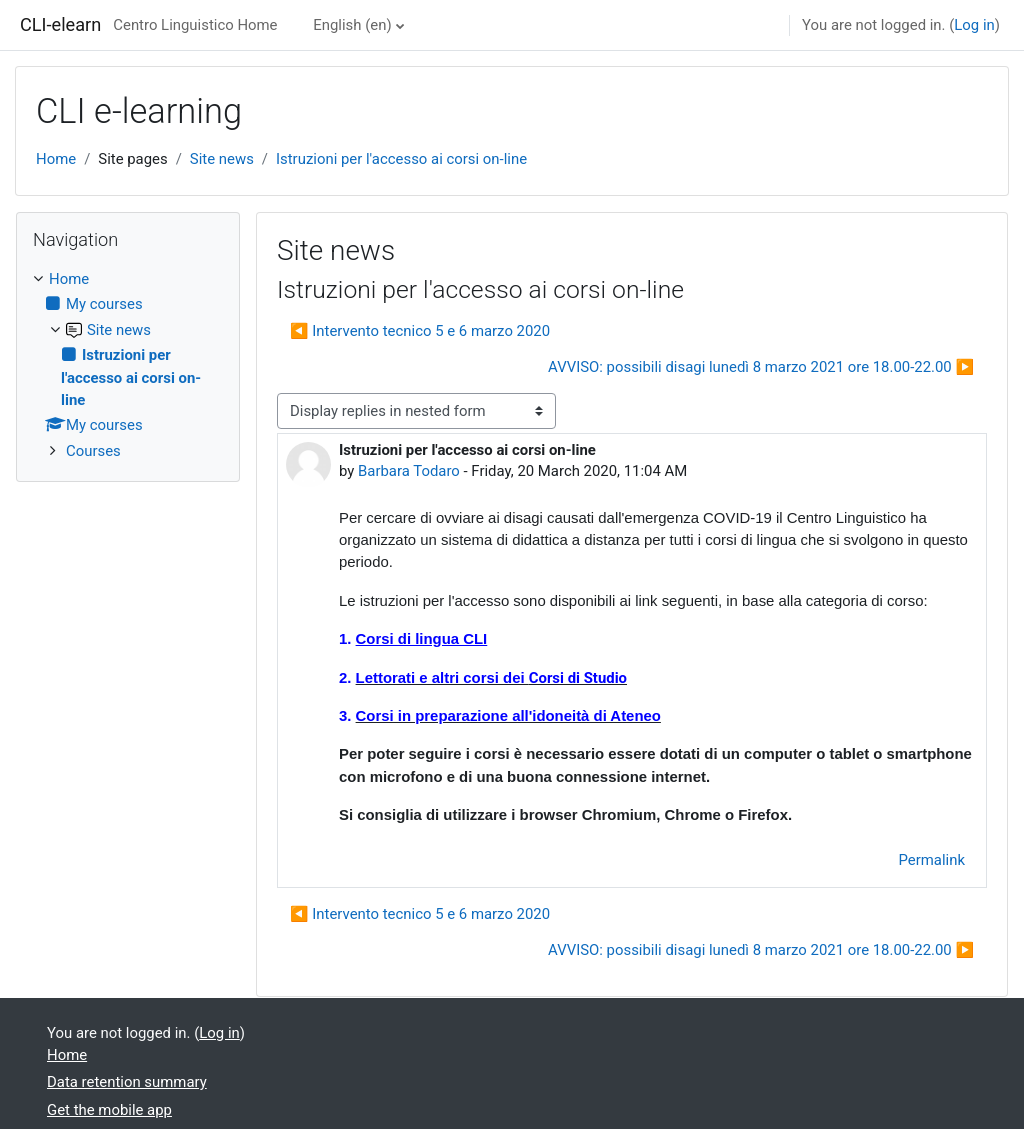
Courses (93, 451)
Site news (222, 159)
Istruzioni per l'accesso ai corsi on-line (401, 159)
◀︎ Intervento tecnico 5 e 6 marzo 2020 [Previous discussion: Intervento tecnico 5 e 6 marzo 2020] (420, 331)
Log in (974, 25)
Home (56, 159)
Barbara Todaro (409, 471)
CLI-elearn (60, 24)
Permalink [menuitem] (932, 860)
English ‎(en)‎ (352, 25)
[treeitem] (128, 365)
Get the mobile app (109, 1110)
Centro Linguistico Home (195, 25)
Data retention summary (127, 1082)
